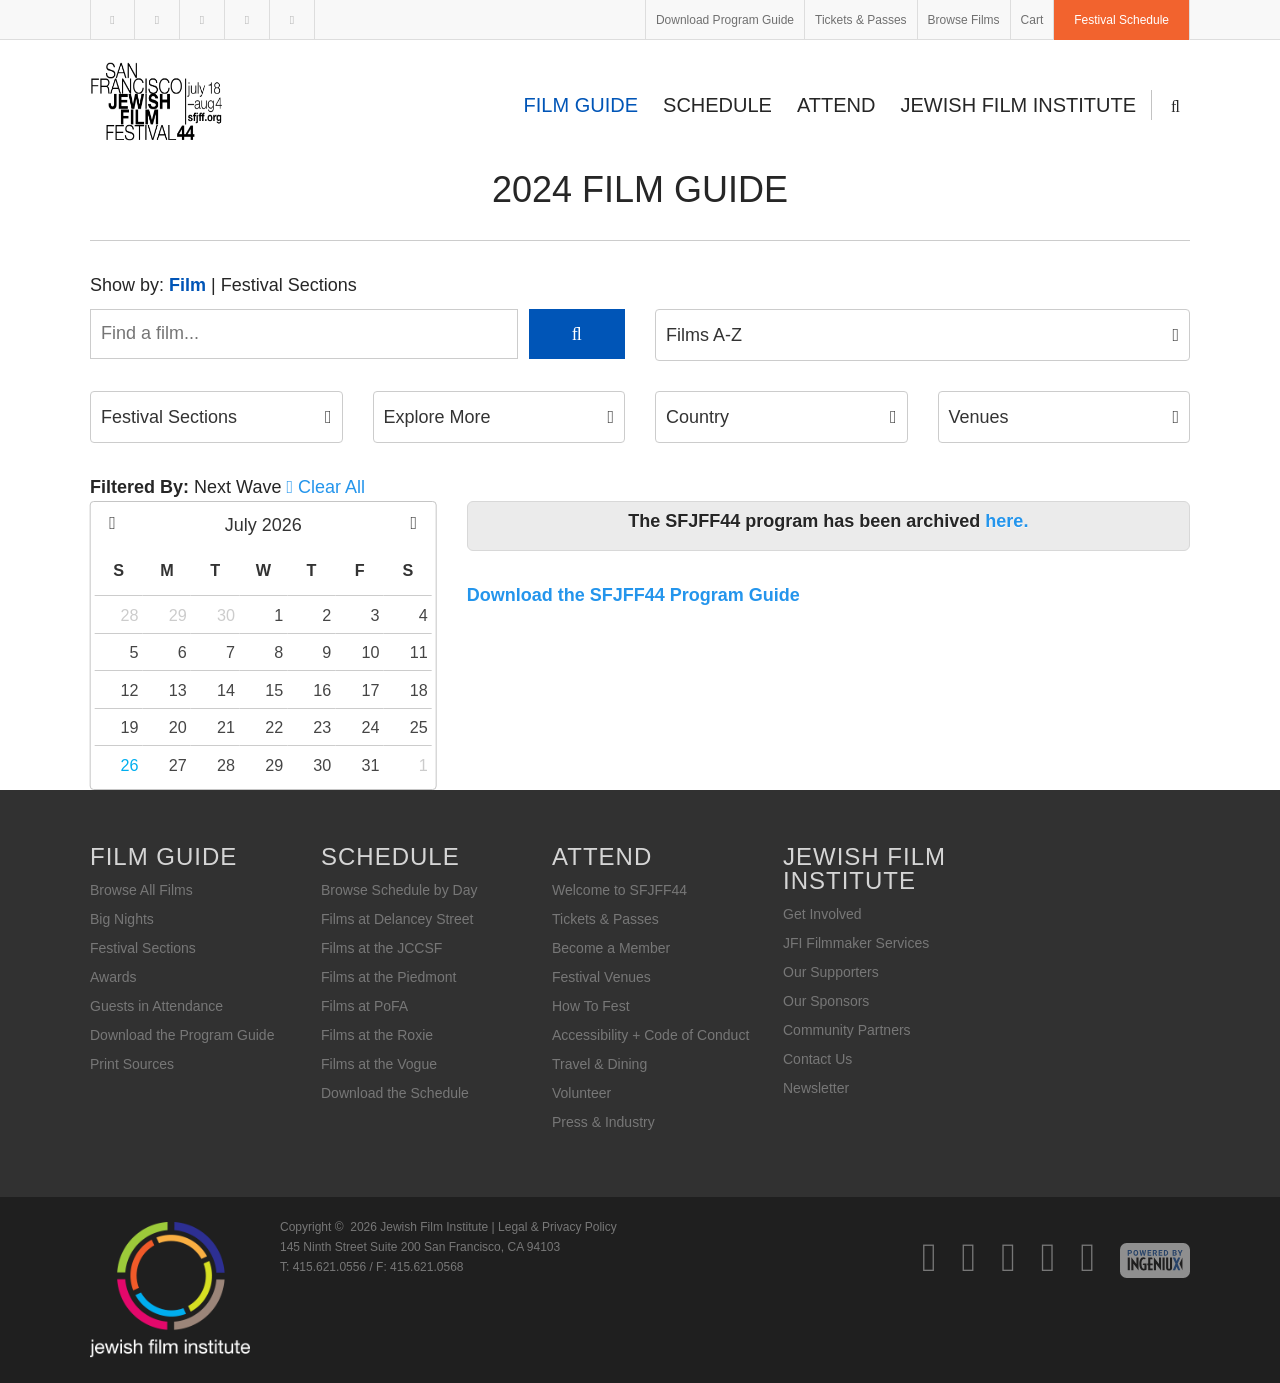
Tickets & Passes (861, 20)
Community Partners (847, 1030)
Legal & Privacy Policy (557, 1227)
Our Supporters (831, 972)
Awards (113, 977)
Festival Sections (289, 285)
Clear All (331, 487)
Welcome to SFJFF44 (619, 890)
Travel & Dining (599, 1064)
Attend (836, 105)
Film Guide (581, 105)
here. (1006, 521)
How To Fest (591, 1006)
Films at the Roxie (377, 1035)
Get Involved (822, 914)
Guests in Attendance (156, 1006)
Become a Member (611, 948)
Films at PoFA (364, 1006)
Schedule (717, 105)
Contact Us (817, 1059)
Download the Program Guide (182, 1035)
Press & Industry (603, 1122)
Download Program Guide (725, 20)
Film (187, 285)
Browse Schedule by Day (399, 890)
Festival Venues (601, 977)
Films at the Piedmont (388, 977)
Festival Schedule (1121, 20)
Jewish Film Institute (1019, 105)
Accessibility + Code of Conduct (650, 1035)
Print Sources (132, 1064)
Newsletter (816, 1088)
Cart (1032, 20)
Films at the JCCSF (381, 948)
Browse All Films (141, 890)
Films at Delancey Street (397, 919)
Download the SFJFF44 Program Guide (633, 595)
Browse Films (964, 20)
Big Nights (122, 919)
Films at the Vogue (379, 1064)
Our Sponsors (826, 1001)
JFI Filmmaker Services (856, 943)
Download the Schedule (395, 1093)
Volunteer (581, 1093)
